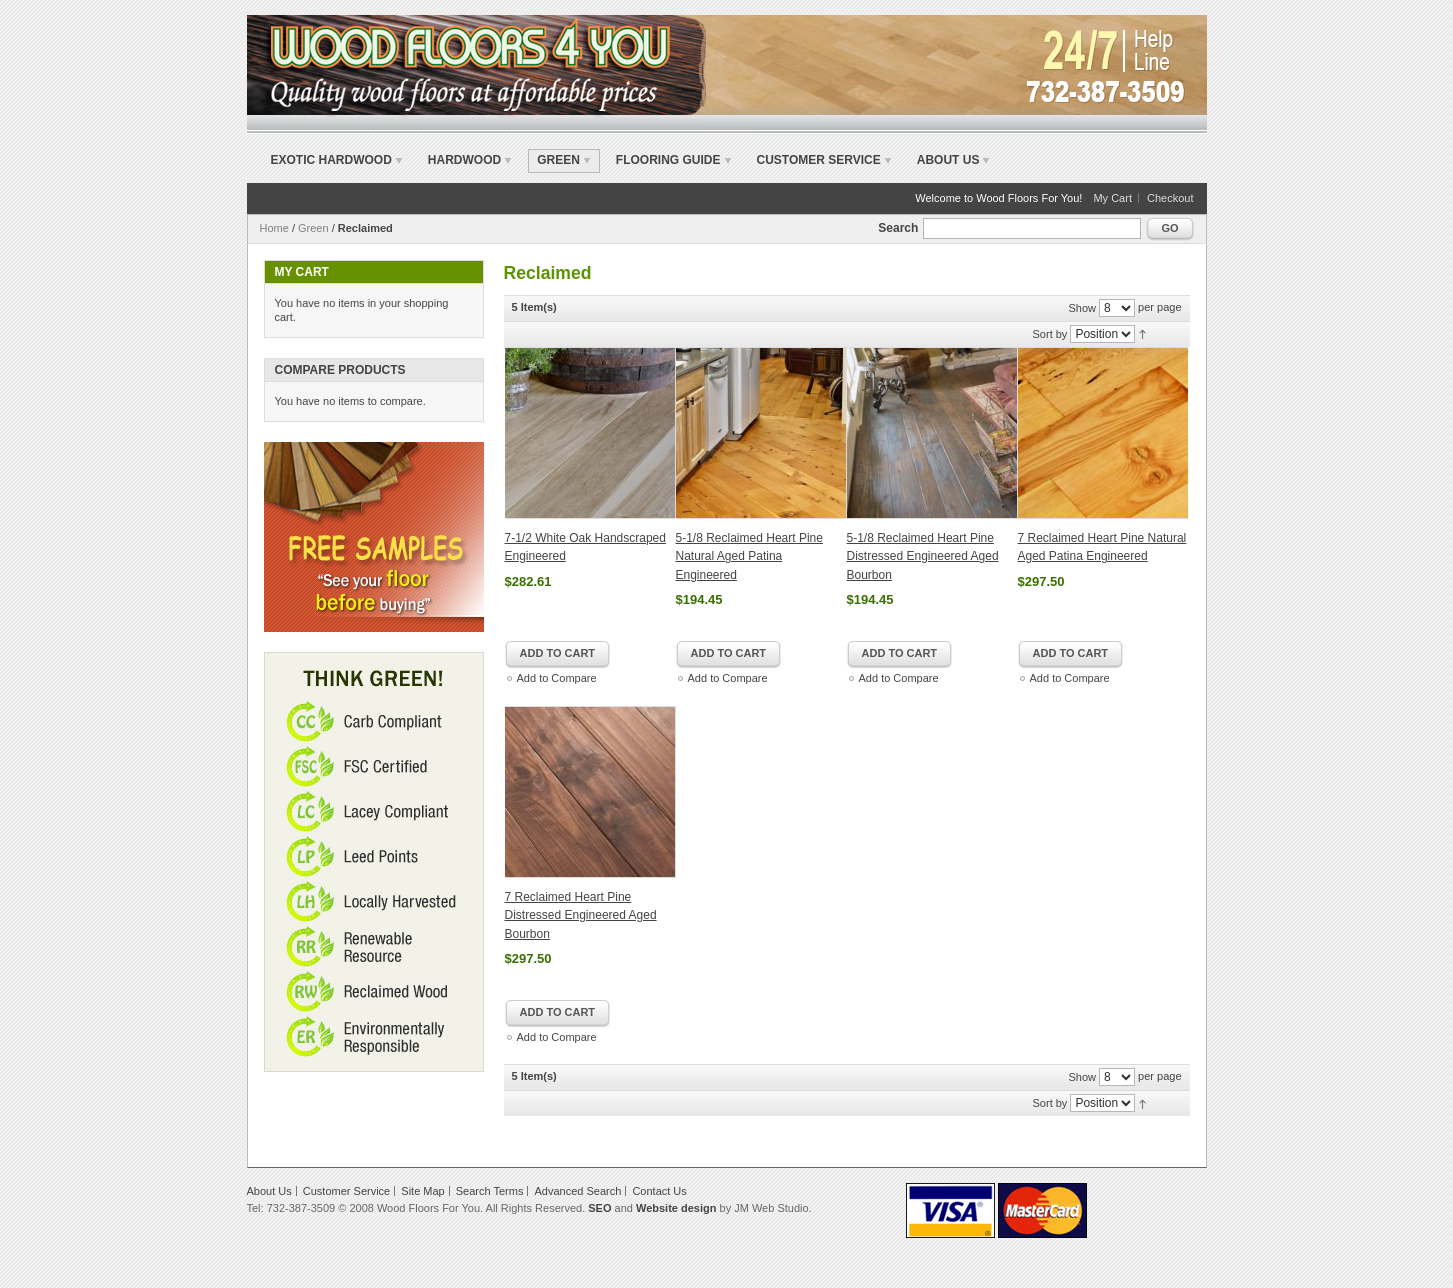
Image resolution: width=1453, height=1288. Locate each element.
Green (313, 228)
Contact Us (659, 1191)
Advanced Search (578, 1191)
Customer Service (819, 160)
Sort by (1050, 334)
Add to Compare (557, 678)
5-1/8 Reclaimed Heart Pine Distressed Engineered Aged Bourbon (923, 556)
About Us (948, 160)
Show (1082, 308)
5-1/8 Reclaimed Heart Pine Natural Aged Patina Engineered (749, 556)
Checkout (1170, 198)
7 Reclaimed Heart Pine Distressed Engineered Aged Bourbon (581, 915)
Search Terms (490, 1191)
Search (898, 228)
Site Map (422, 1191)
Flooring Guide (668, 160)
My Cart (1112, 198)
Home (274, 228)
